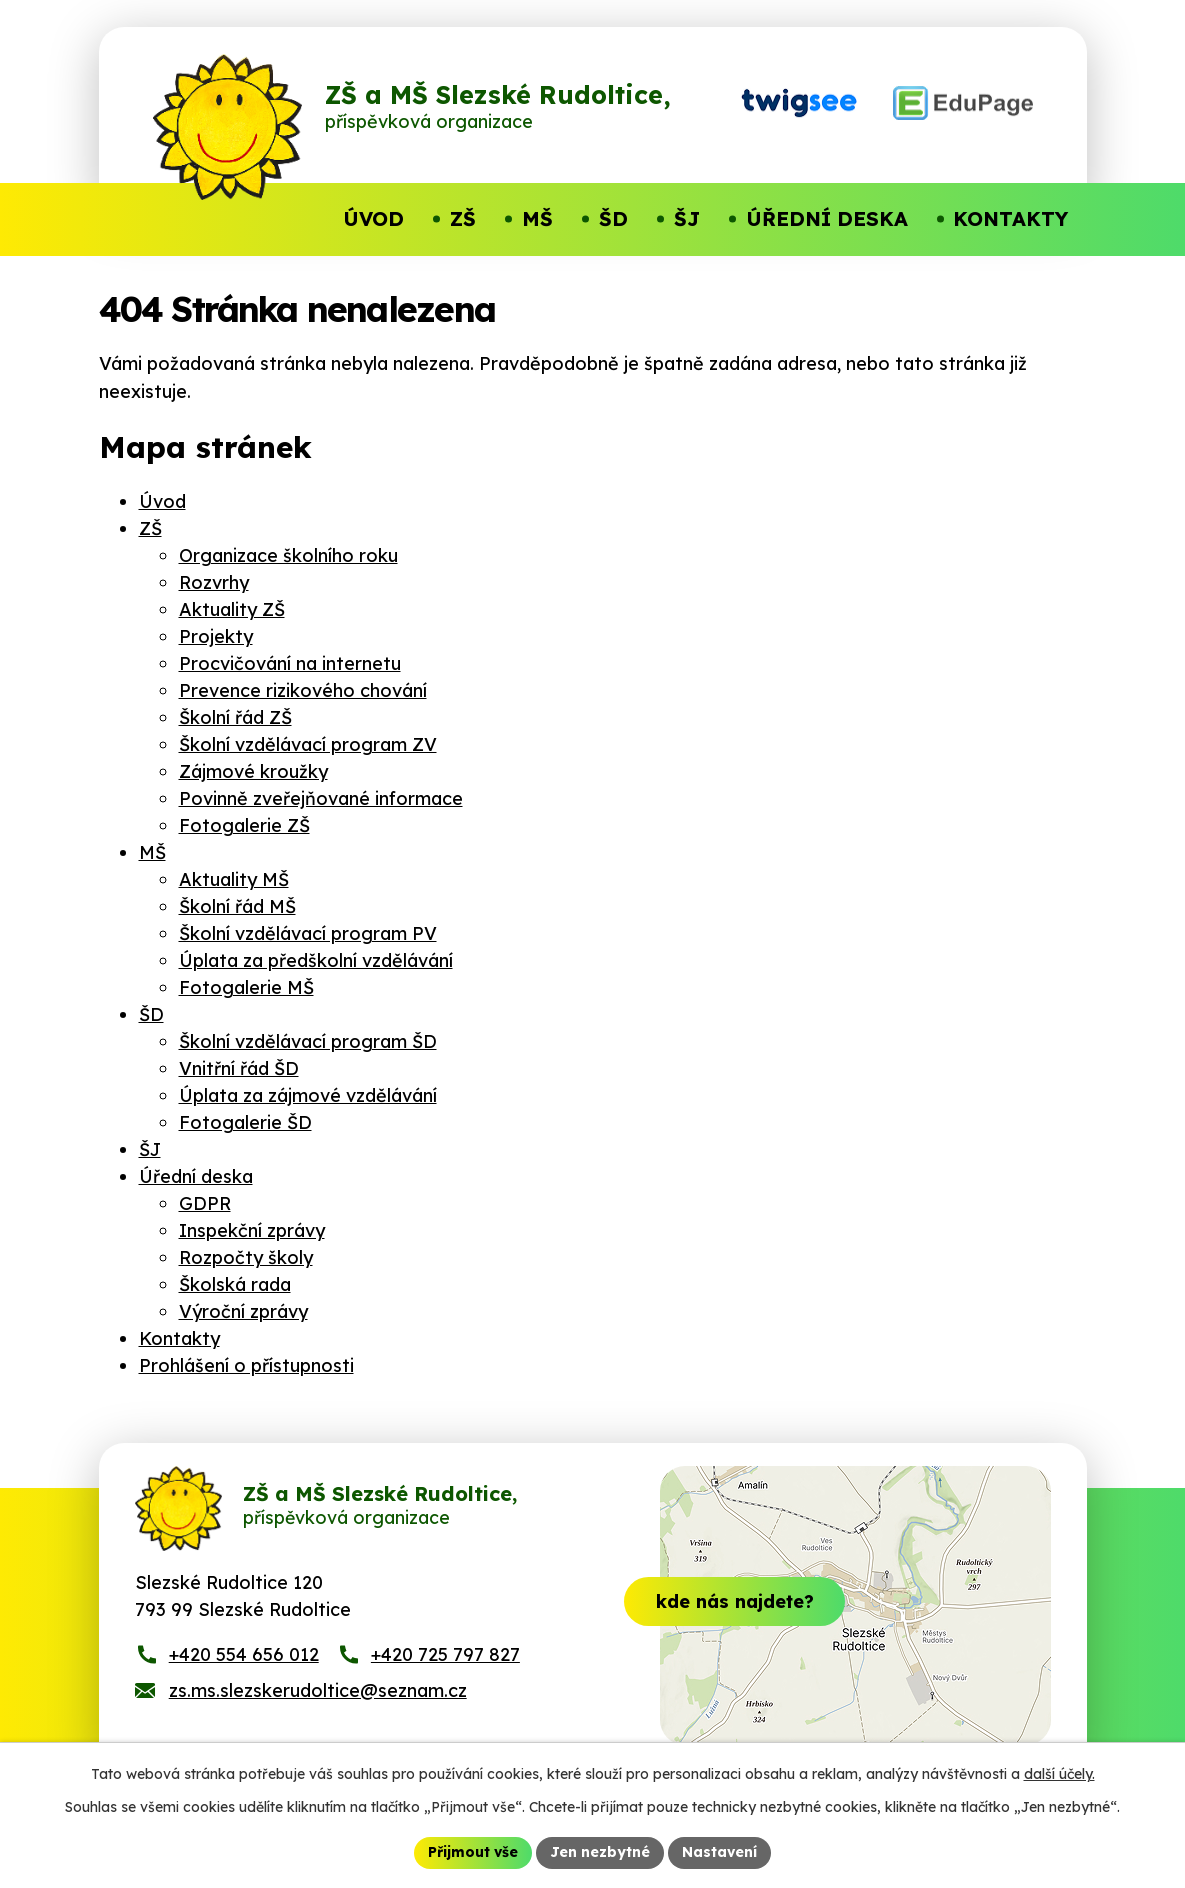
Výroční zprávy (243, 1311)
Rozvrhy (214, 582)
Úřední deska (196, 1176)
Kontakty (179, 1338)
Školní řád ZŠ (235, 717)
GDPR (205, 1203)
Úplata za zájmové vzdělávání (308, 1095)
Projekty (216, 636)
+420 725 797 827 (445, 1659)
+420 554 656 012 (244, 1659)
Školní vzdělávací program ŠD (308, 1041)
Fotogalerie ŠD (245, 1122)
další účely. (1059, 1774)
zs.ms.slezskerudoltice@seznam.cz (318, 1695)
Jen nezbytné (600, 1852)
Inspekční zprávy (252, 1230)
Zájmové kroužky (253, 771)
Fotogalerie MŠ (246, 987)
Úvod (162, 501)
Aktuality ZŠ (232, 609)
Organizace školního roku (288, 555)
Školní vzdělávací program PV (308, 933)
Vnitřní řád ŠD (239, 1068)
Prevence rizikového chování (303, 690)
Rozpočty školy (246, 1257)
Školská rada (235, 1284)
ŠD (151, 1014)
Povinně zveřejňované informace (321, 798)
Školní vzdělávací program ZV (308, 744)
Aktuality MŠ (234, 879)
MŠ (152, 852)
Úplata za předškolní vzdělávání (316, 960)
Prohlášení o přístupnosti (246, 1365)
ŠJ (150, 1149)
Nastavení (719, 1852)
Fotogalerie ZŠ (244, 825)
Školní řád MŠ (237, 906)
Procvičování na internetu (290, 663)
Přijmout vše (473, 1852)
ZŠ (150, 528)
